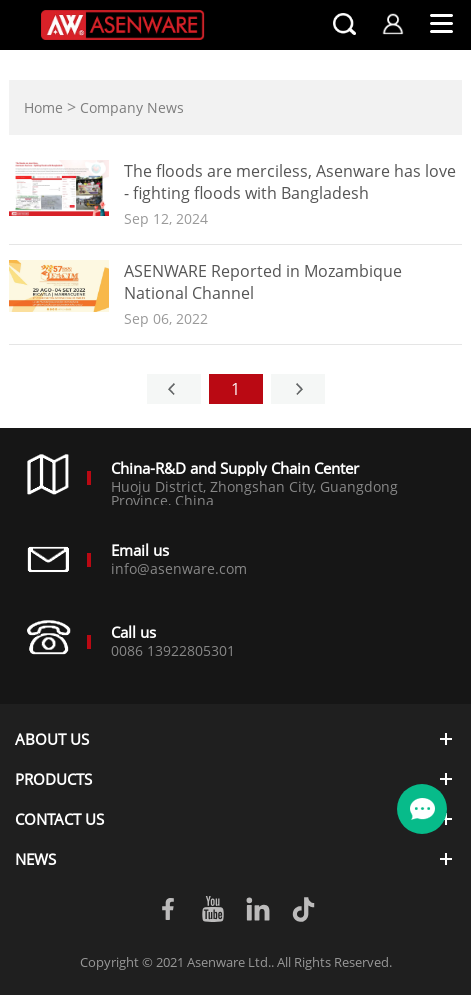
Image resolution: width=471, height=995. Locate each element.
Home (43, 107)
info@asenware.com (179, 568)
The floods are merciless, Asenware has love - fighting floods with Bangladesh (290, 182)
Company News (132, 107)
